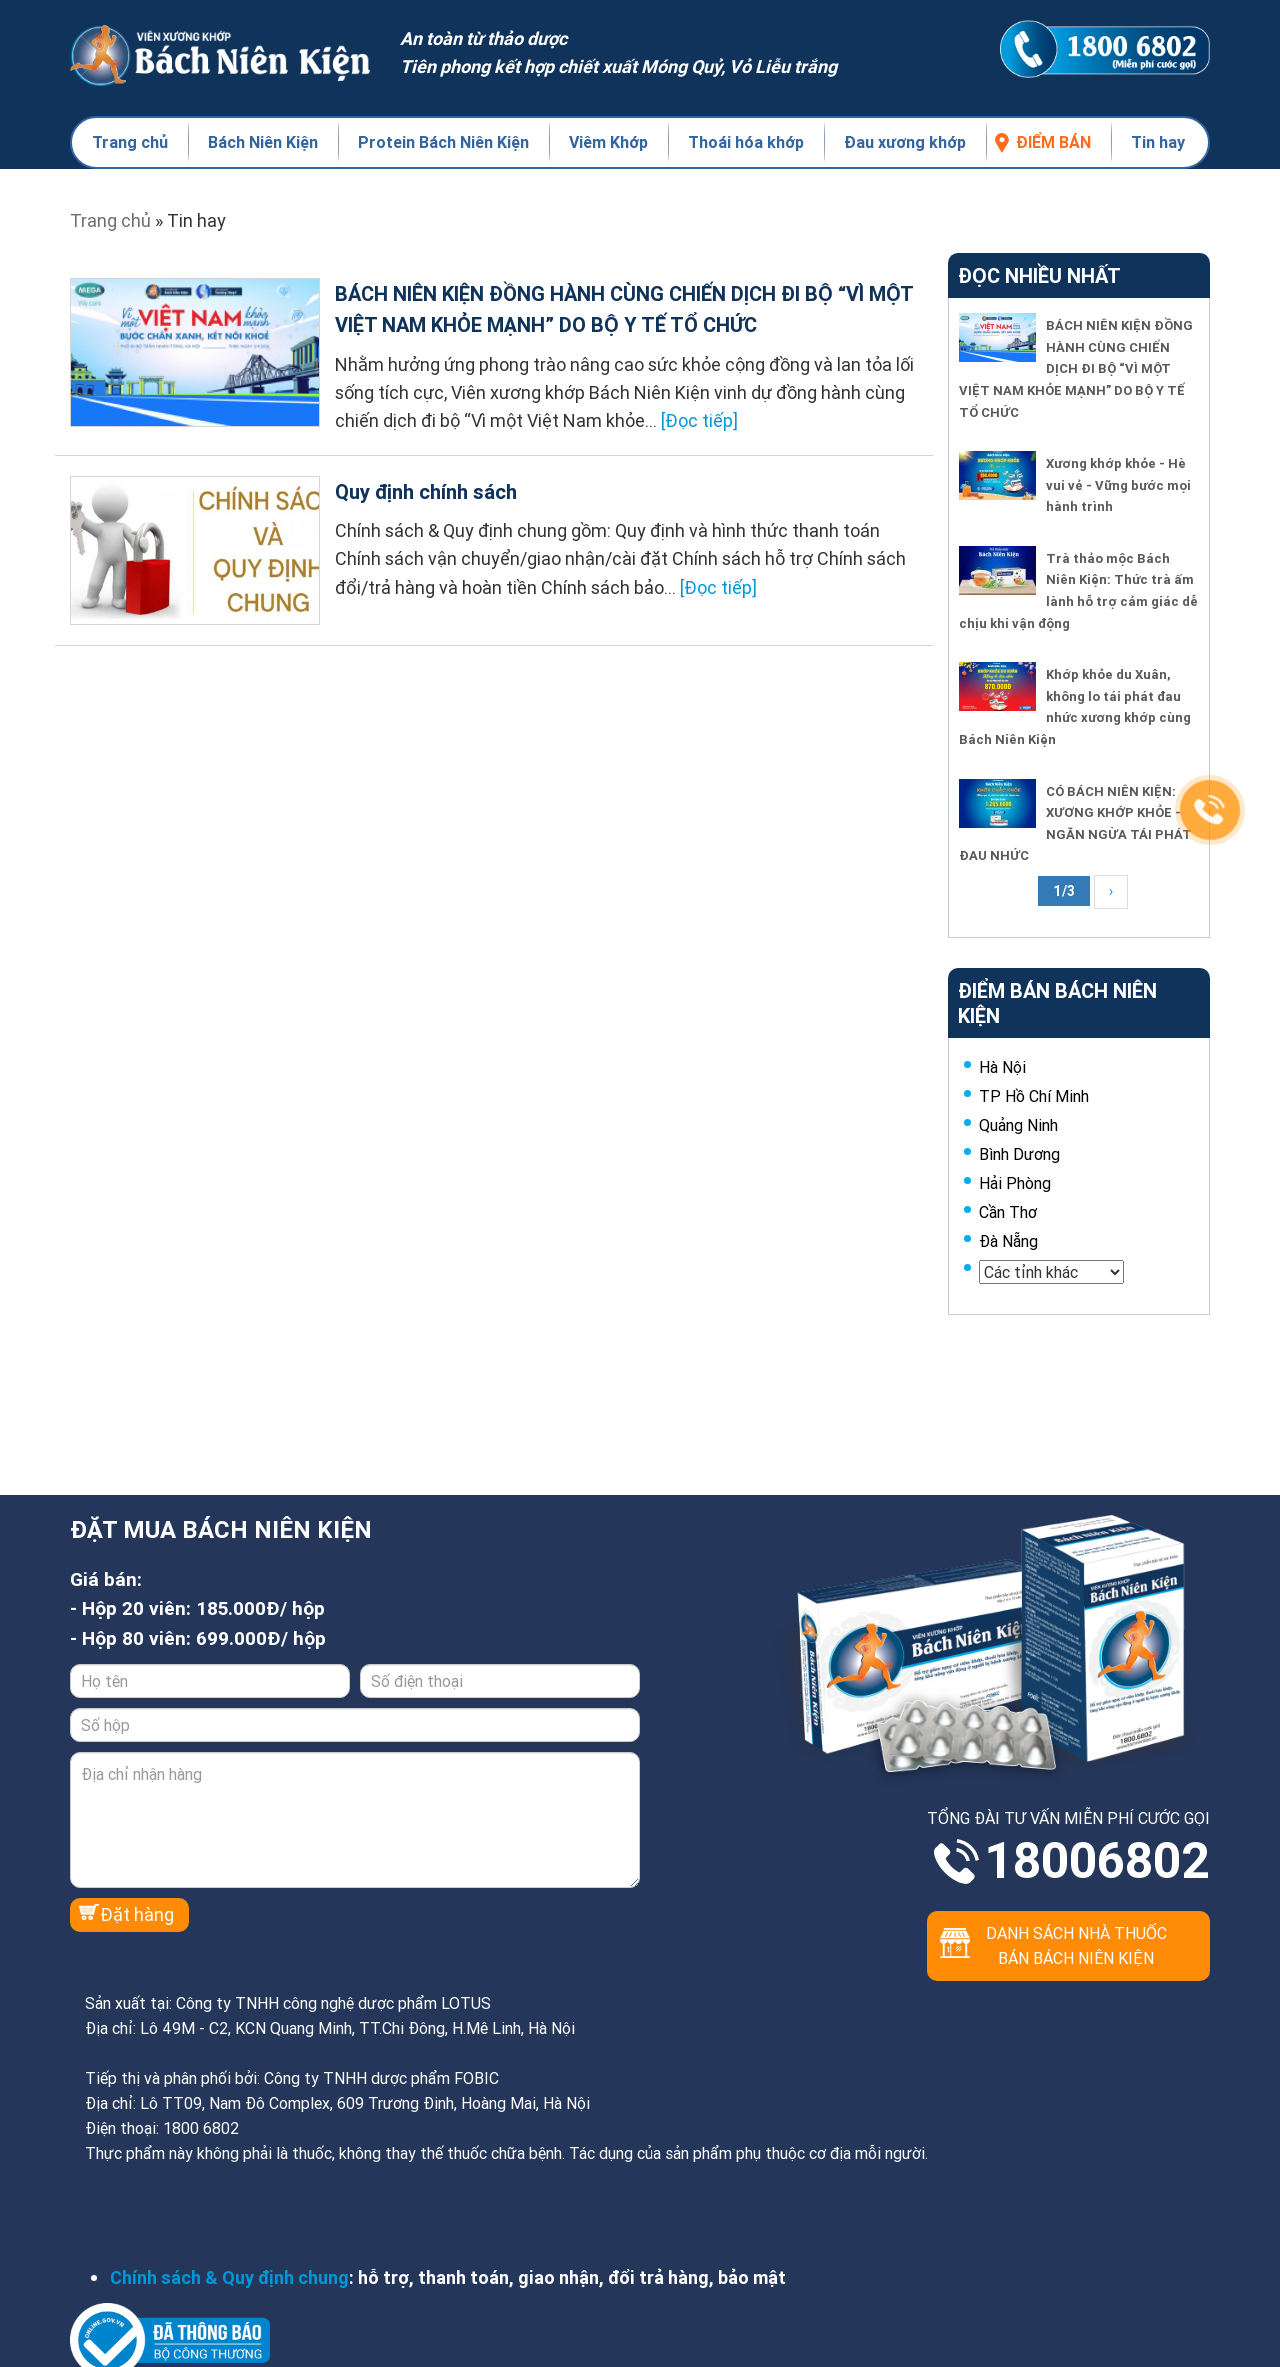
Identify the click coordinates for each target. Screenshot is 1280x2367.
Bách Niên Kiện (263, 142)
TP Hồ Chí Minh (1034, 1096)
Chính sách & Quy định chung (229, 2277)
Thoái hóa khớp (746, 142)
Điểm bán (1053, 142)
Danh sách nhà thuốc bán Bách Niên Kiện (1076, 1945)
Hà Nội (1002, 1067)
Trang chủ (130, 142)
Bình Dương (1019, 1154)
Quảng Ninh (1018, 1125)
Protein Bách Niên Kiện (443, 142)
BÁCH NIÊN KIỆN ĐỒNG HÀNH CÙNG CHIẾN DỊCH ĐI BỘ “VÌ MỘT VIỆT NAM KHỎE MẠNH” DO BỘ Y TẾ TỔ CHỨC (1076, 368)
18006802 (1097, 1861)
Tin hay (1158, 142)
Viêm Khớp (608, 142)
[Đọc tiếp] (699, 420)
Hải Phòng (1015, 1183)
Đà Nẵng (1008, 1241)
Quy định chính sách (426, 491)
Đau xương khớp (905, 142)
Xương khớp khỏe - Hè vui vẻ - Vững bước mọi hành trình (1118, 485)
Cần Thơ (1008, 1212)
